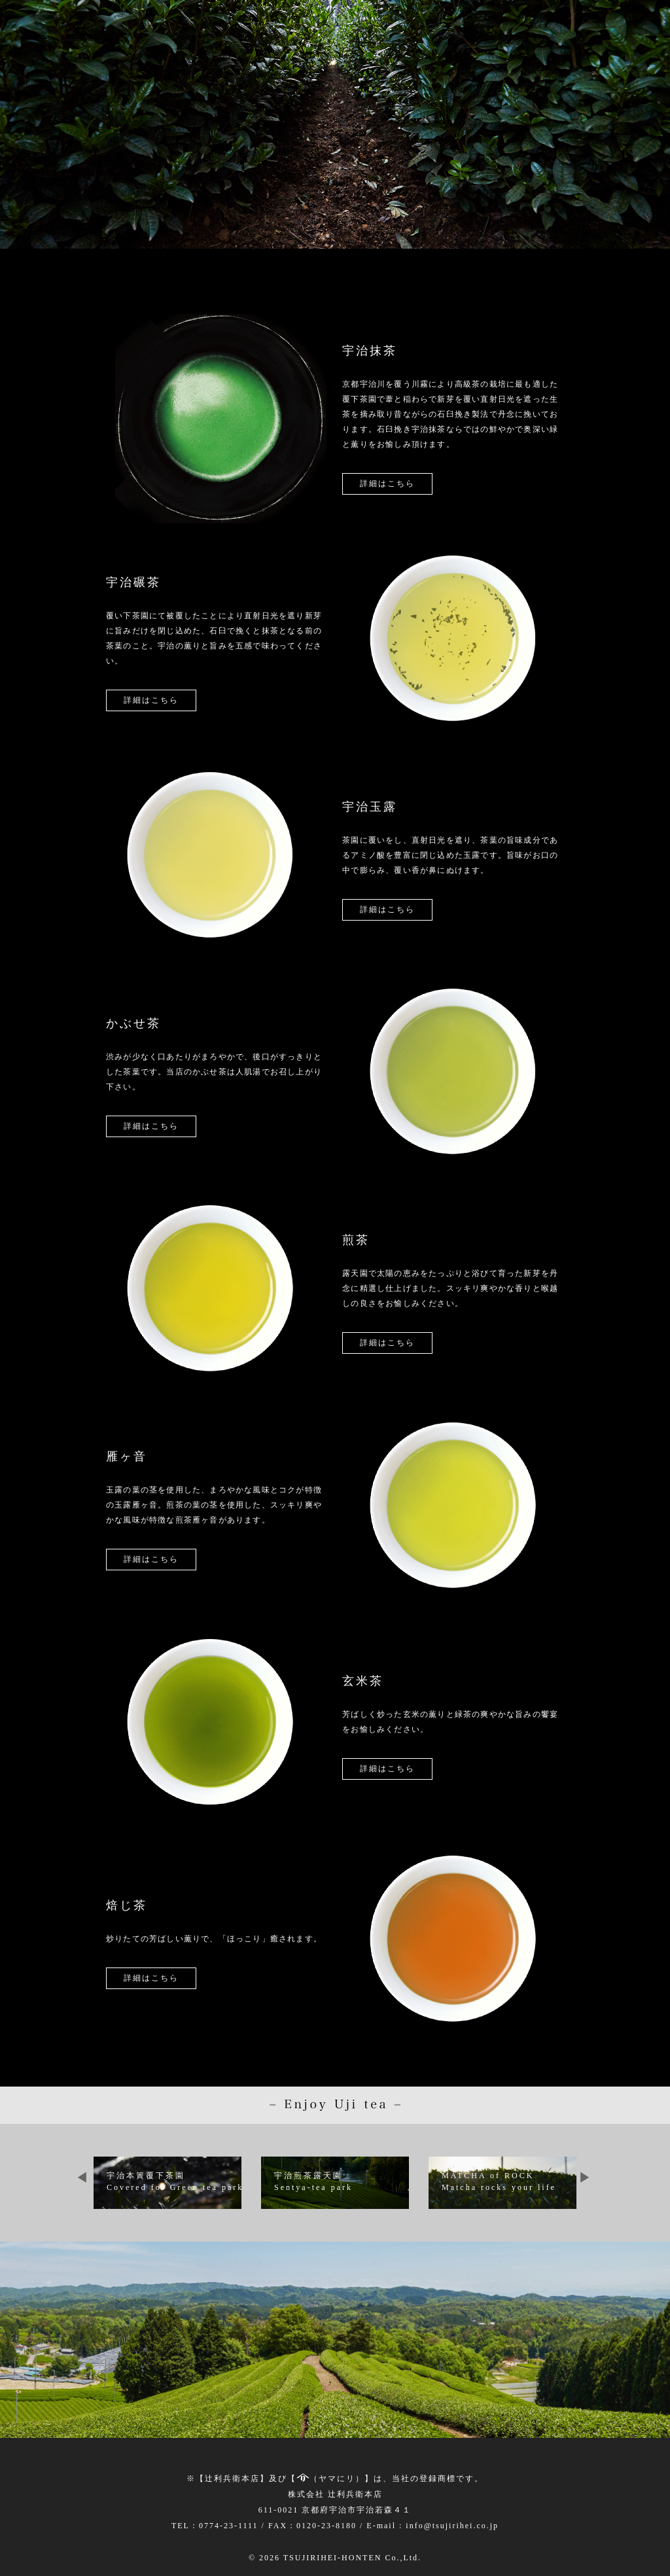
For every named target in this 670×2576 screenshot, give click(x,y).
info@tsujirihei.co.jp (452, 2525)
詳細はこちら (387, 483)
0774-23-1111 (228, 2525)
